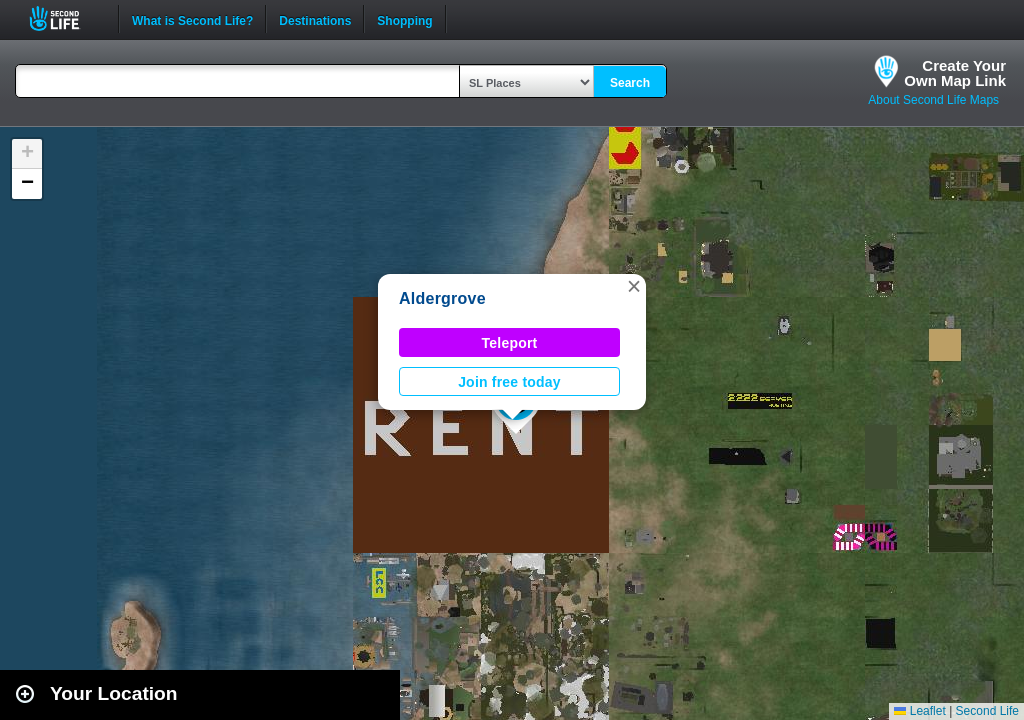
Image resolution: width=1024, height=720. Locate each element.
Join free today (509, 382)
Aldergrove (442, 298)
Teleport (510, 343)
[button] (634, 286)
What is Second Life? (192, 19)
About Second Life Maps (933, 100)
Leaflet (919, 711)
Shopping (404, 19)
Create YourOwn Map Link (955, 73)
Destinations (315, 19)
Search (630, 83)
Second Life (65, 18)
